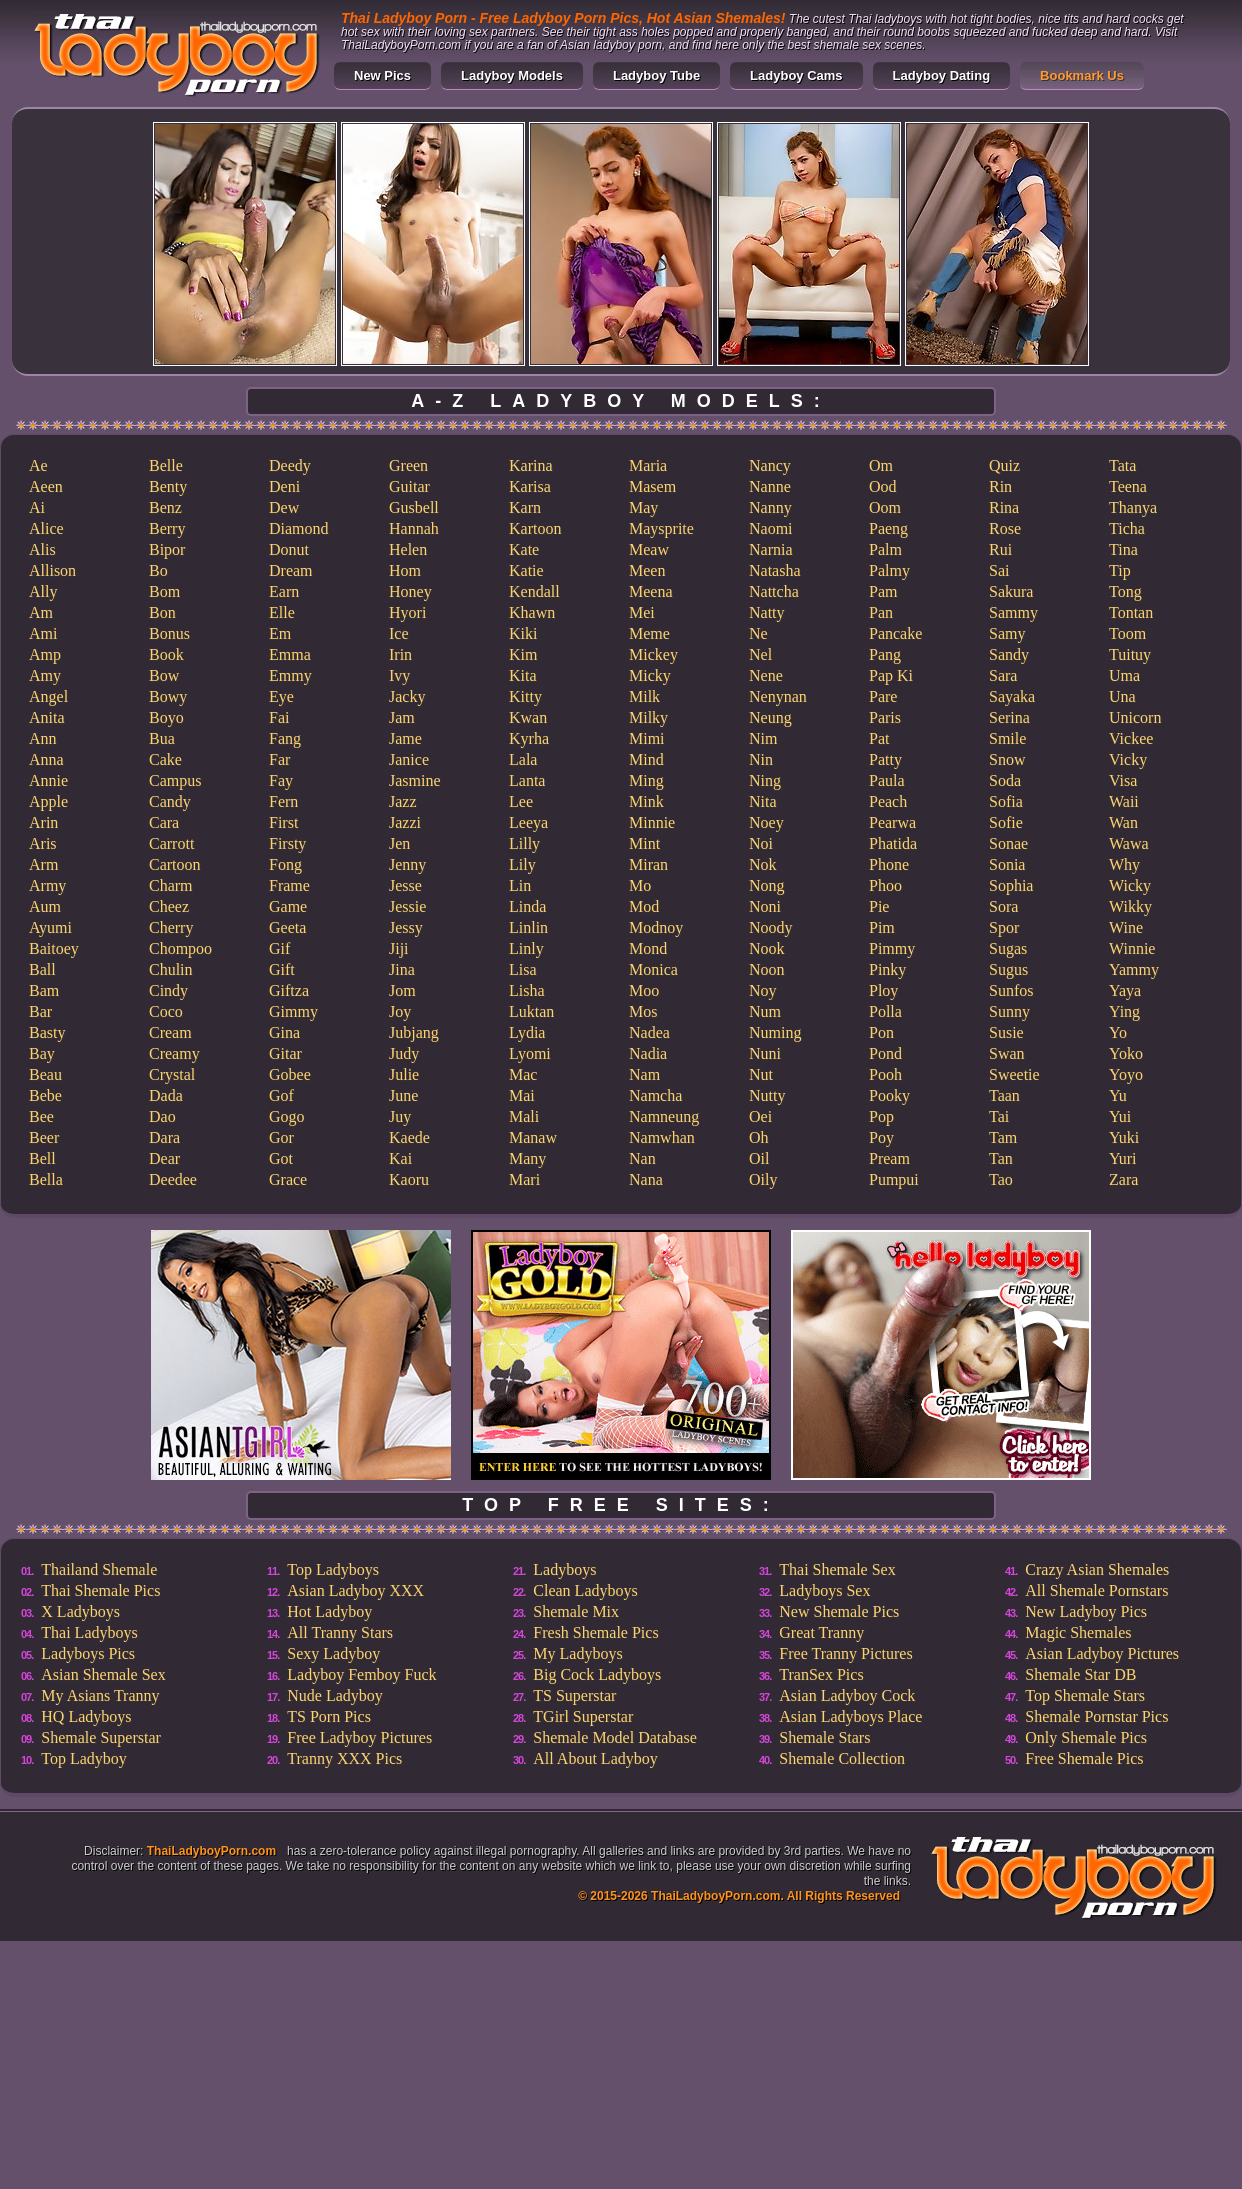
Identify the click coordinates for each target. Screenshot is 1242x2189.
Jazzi (405, 822)
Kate (524, 549)
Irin (400, 654)
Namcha (655, 1095)
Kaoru (409, 1179)
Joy (400, 1011)
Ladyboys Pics (88, 1653)
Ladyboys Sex (824, 1590)
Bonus (169, 633)
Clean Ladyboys (585, 1590)
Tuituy (1130, 654)
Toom (1127, 633)
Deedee (173, 1179)
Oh (759, 1137)
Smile (1007, 738)
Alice (46, 528)
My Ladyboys (577, 1653)
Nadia (648, 1053)
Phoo (885, 885)
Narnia (771, 549)
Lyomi (530, 1053)
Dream (291, 570)
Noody (771, 927)
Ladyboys (564, 1569)
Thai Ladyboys (89, 1632)
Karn (525, 507)
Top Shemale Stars (1085, 1695)
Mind (646, 759)
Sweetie (1014, 1074)
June (403, 1095)
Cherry (171, 927)
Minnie (652, 822)
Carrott (171, 843)
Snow (1007, 759)
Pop (881, 1116)
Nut (761, 1074)
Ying (1124, 1011)
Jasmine (415, 780)
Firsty (287, 843)
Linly (526, 948)
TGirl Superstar (583, 1716)
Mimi (647, 738)
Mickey (653, 654)
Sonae (1008, 843)
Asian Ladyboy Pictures (1102, 1653)
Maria (648, 465)
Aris (43, 843)
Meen (647, 570)
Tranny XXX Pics (344, 1758)
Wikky (1130, 906)
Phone (889, 864)
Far (279, 759)
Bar (40, 1011)
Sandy (1009, 654)
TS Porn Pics (329, 1716)
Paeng (888, 528)
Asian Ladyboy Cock (847, 1695)
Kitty (525, 696)
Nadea (649, 1032)
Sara (1003, 675)
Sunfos (1011, 990)
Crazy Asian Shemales (1097, 1569)
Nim (763, 738)
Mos (643, 1011)
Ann (43, 738)
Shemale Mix (576, 1611)
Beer (44, 1137)
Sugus (1008, 969)
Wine (1126, 927)
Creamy (174, 1053)
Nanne (770, 486)
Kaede (409, 1137)
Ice (399, 633)
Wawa (1129, 843)
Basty (47, 1032)
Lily (522, 864)
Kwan (528, 717)
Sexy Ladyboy (333, 1653)
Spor (1004, 927)
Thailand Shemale (99, 1569)
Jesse (405, 885)
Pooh (885, 1074)
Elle (282, 612)
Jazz (403, 801)
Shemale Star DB (1080, 1674)
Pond (885, 1053)
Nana (646, 1179)
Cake (165, 759)
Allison (52, 570)
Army (47, 885)
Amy (45, 675)
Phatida (893, 843)
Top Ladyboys (333, 1569)
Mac (523, 1074)
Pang (885, 654)
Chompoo (180, 948)
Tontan (1131, 612)
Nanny (770, 507)
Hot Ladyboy (329, 1611)
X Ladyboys (80, 1611)
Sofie (1006, 822)
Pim (882, 927)
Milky (648, 717)
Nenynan (778, 696)
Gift (282, 969)
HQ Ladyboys (86, 1716)
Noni (765, 906)
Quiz (1004, 465)
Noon (767, 969)
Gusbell (414, 507)
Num (765, 1011)
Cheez (169, 906)
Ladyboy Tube (656, 75)
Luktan (531, 1011)
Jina (402, 969)
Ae (38, 465)
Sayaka (1012, 696)
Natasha (775, 570)
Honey (410, 591)
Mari (524, 1179)
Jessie (407, 906)
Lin (520, 885)
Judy (404, 1053)
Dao (162, 1116)
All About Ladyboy (595, 1758)
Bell (42, 1158)
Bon (162, 612)
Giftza (289, 990)
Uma (1124, 675)
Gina (284, 1032)
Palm (885, 549)
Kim (523, 654)
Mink (646, 801)
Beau (45, 1074)
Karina (531, 465)
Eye (281, 696)
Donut (289, 549)
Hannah (414, 528)
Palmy (889, 570)
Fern (283, 801)
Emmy (290, 675)
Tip (1120, 570)
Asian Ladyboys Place (850, 1716)
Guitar (409, 486)
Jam (402, 717)
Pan (881, 612)
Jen (399, 843)
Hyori (407, 612)
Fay (281, 780)
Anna (46, 759)
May (643, 507)
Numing (775, 1032)
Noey (766, 822)
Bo (158, 570)
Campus (175, 780)
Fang (285, 738)
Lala (523, 759)
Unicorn (1135, 717)
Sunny (1009, 1011)
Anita (47, 717)
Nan (642, 1158)
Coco (166, 1011)
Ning (765, 780)
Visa (1123, 780)
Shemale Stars (824, 1737)
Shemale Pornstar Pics (1096, 1716)
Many (527, 1158)
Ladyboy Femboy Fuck (361, 1674)
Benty (168, 486)
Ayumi (50, 927)
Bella (46, 1179)
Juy (400, 1116)
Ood (883, 486)
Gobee (290, 1074)
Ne (758, 633)
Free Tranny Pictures (845, 1653)
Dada (166, 1095)
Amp (45, 654)
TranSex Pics (821, 1674)
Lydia (527, 1032)
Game (288, 906)
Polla (885, 1011)
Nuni (765, 1053)
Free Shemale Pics (1084, 1758)
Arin (43, 822)
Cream (170, 1032)
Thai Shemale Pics (100, 1590)
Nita (763, 801)
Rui (1000, 549)
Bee (41, 1116)
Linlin (528, 927)
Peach (888, 801)
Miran (648, 864)
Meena (651, 591)
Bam (44, 990)
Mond (648, 948)
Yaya (1125, 990)
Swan (1007, 1053)
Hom (405, 570)
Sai (999, 570)
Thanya (1133, 507)
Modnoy (656, 927)
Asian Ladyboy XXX (355, 1590)
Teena (1128, 486)
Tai (999, 1116)
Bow (164, 675)
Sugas (1008, 948)
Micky (650, 675)
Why (1124, 864)
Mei (642, 612)
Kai (400, 1158)
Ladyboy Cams (796, 75)
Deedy (290, 465)
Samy (1007, 633)
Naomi (771, 528)
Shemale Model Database (615, 1737)
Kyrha (529, 738)
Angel (48, 696)
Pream (889, 1158)
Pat (879, 738)
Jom (402, 990)
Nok (763, 864)
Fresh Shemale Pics (595, 1632)
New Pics (382, 75)
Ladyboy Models (512, 75)
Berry (167, 528)
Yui (1120, 1116)
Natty (767, 612)
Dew (284, 507)
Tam (1003, 1137)
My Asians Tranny (100, 1695)
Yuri (1123, 1158)
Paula (887, 780)
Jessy (406, 927)
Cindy (168, 990)
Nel (760, 654)
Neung (770, 717)
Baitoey (54, 948)
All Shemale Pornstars (1096, 1590)
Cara (164, 822)
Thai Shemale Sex (837, 1569)
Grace (288, 1179)
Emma (290, 654)
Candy (170, 801)
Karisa (530, 486)
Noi (761, 843)
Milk (644, 696)
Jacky (407, 696)
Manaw (533, 1137)
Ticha (1127, 528)
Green (408, 465)
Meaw (649, 549)
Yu (1118, 1095)
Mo (640, 885)
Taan (1004, 1095)
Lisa (523, 969)
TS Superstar (574, 1695)
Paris (885, 717)
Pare (883, 696)
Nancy (770, 465)
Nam (644, 1074)
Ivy (399, 675)
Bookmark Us (1082, 75)
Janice (409, 759)
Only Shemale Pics (1086, 1737)
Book (166, 654)
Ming (646, 780)
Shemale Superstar (101, 1737)
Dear (164, 1158)
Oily (763, 1179)
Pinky (887, 969)
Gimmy (293, 1011)
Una (1122, 696)
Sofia (1006, 801)
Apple (48, 801)
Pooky (889, 1095)
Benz (165, 507)
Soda (1005, 780)
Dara (164, 1137)
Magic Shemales (1078, 1632)
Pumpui (894, 1179)
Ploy (883, 990)
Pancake (895, 633)
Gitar (285, 1053)
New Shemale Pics (839, 1611)
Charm (171, 885)
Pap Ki (891, 675)
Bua (162, 738)
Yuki (1124, 1137)
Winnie (1132, 948)
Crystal (172, 1074)
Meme (649, 633)
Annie (48, 780)
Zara (1123, 1179)
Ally (43, 591)
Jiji (399, 948)
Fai (279, 717)
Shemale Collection (842, 1758)
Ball (42, 969)
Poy (881, 1137)
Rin (1000, 486)
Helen (408, 549)
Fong (285, 864)
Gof (281, 1095)
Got (281, 1158)
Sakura (1011, 591)
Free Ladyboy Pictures (359, 1737)
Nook (767, 948)
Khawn (532, 612)
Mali (524, 1116)
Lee (521, 801)
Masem (652, 486)
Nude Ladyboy (335, 1695)
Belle (166, 465)
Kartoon (535, 528)
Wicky (1130, 885)
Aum (45, 906)
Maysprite (661, 528)
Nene (766, 675)
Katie (526, 570)
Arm (43, 864)
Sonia (1007, 864)
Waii (1124, 801)
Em (280, 633)
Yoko (1126, 1053)
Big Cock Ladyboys (597, 1674)
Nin (761, 759)
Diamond (299, 528)
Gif (279, 948)
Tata (1122, 465)
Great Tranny (821, 1632)
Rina (1004, 507)
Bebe (45, 1095)
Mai (522, 1095)
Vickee (1131, 738)
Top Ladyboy (84, 1758)
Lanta (527, 780)
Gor (281, 1137)
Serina (1009, 717)
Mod (644, 906)
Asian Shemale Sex (103, 1674)
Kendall (534, 591)
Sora (1003, 906)
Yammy (1134, 969)
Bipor (167, 549)
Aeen (46, 486)
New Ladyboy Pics (1086, 1611)
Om (881, 465)
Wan (1123, 822)
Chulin (171, 969)
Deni (284, 486)
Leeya (528, 822)
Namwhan (662, 1137)
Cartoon (175, 864)
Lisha (527, 990)
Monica (653, 969)
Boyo (166, 717)
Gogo (287, 1116)
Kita (523, 675)
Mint (644, 843)
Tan (1001, 1158)
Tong (1125, 591)
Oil (759, 1158)
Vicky (1128, 759)
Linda (527, 906)
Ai (37, 507)
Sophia (1011, 885)
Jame (405, 738)
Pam (883, 591)
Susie (1006, 1032)
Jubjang (414, 1032)
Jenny (407, 864)
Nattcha (774, 591)
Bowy (168, 696)
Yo (1118, 1032)
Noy (763, 990)
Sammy (1013, 612)
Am (41, 612)
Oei (760, 1116)
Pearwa (892, 822)
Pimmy (892, 948)
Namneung (664, 1116)
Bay (42, 1053)
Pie (879, 906)
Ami (43, 633)
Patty (885, 759)
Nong (767, 885)
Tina (1123, 549)
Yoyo (1126, 1074)
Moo (644, 990)
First (283, 822)
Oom (885, 507)
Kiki (523, 633)
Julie (404, 1074)
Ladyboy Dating (942, 75)
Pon (881, 1032)
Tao (1001, 1179)
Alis (42, 549)
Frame (289, 885)
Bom (164, 591)
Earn (284, 591)
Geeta (287, 927)
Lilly (524, 843)
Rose (1005, 528)
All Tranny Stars (340, 1632)
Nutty (767, 1095)
